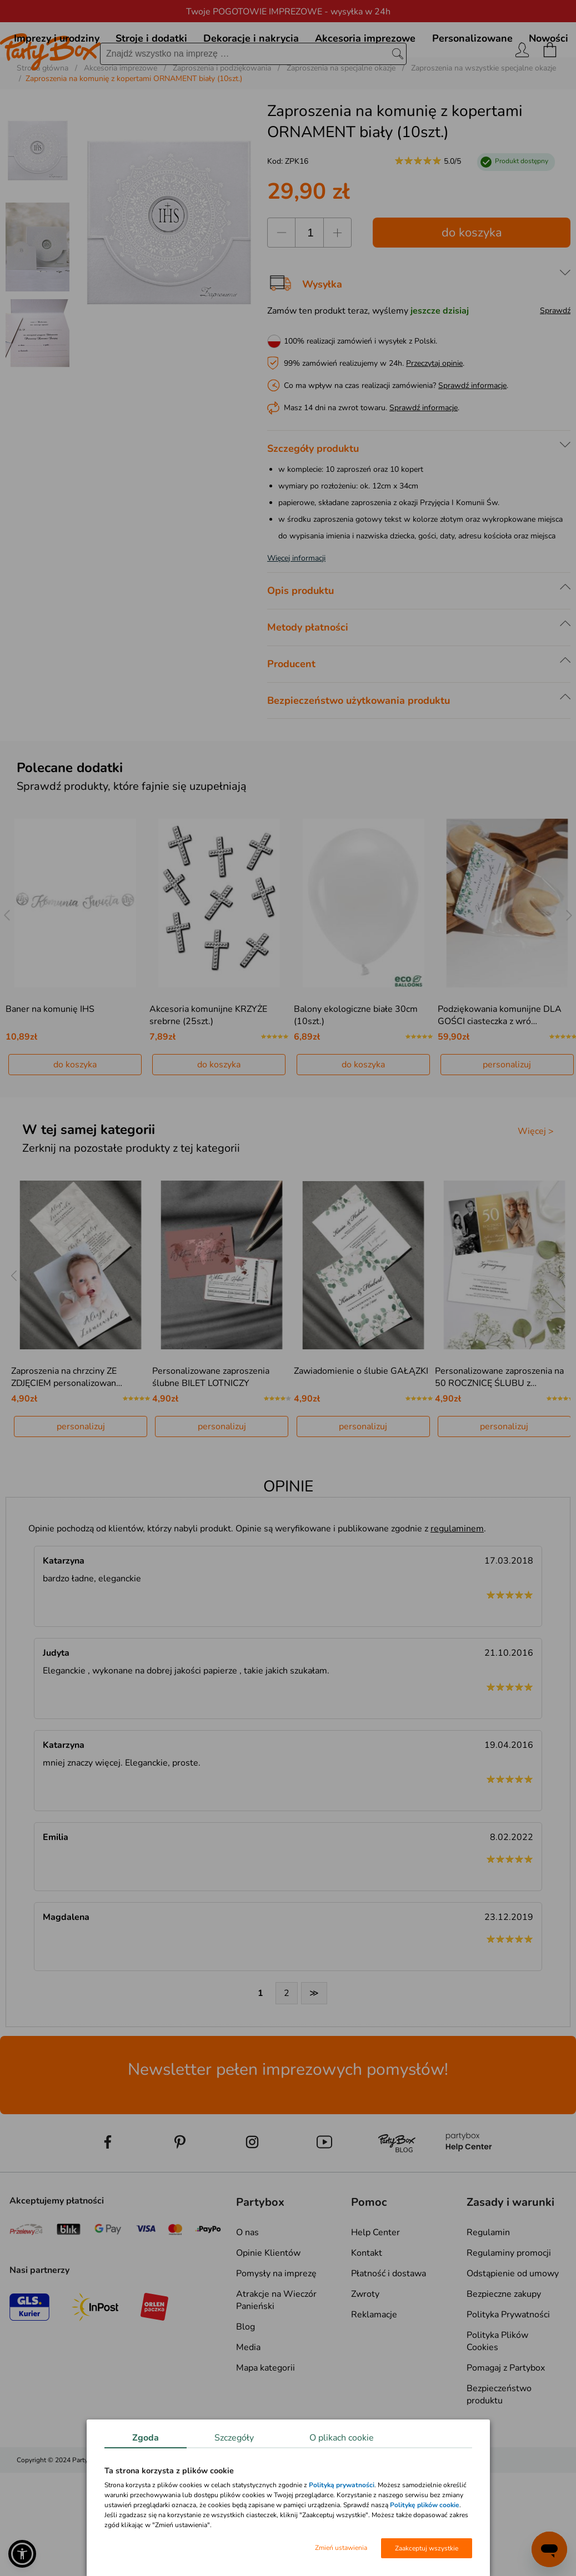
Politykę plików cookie (424, 2505)
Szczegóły (234, 2438)
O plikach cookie (341, 2438)
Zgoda (145, 2438)
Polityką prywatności (341, 2485)
